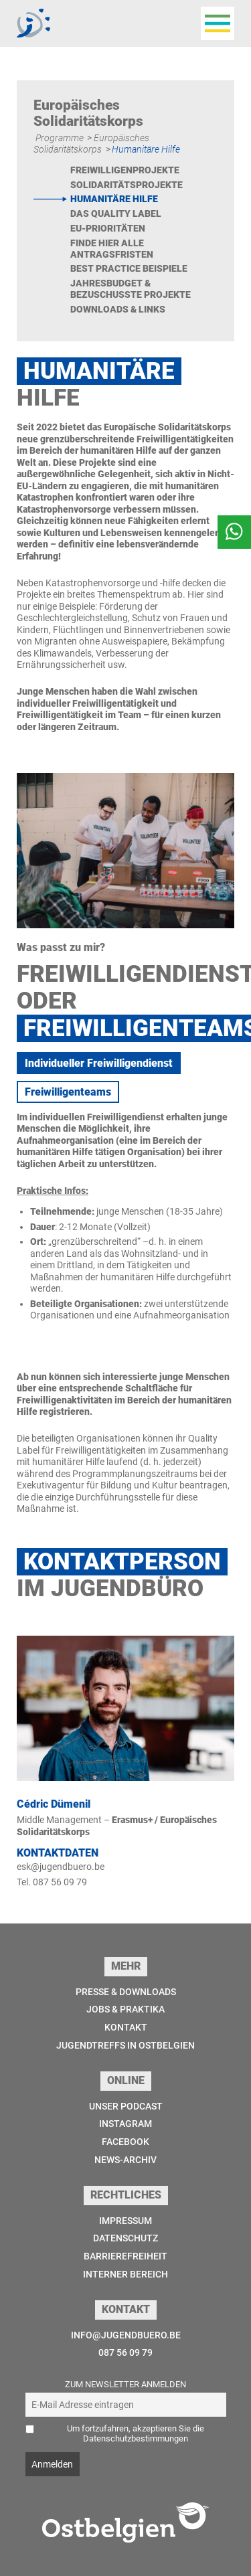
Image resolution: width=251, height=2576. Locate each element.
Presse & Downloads (126, 1991)
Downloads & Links (117, 309)
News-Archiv (125, 2159)
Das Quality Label (115, 213)
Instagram (125, 2123)
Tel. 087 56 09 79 (52, 1882)
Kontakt (125, 2027)
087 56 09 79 (125, 2352)
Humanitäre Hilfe (114, 198)
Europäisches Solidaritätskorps (91, 144)
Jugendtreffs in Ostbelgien (125, 2045)
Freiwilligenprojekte (124, 170)
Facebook (125, 2141)
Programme (59, 138)
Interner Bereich (125, 2274)
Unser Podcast (126, 2106)
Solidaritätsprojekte (126, 184)
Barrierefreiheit (125, 2256)
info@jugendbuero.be (126, 2335)
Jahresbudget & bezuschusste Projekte (130, 289)
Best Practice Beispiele (128, 268)
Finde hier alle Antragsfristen (111, 249)
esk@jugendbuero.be (60, 1866)
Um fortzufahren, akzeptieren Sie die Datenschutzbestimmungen (135, 2433)
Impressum (125, 2220)
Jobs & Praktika (125, 2009)
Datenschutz (125, 2238)
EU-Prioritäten (107, 228)
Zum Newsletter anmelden (125, 2384)
